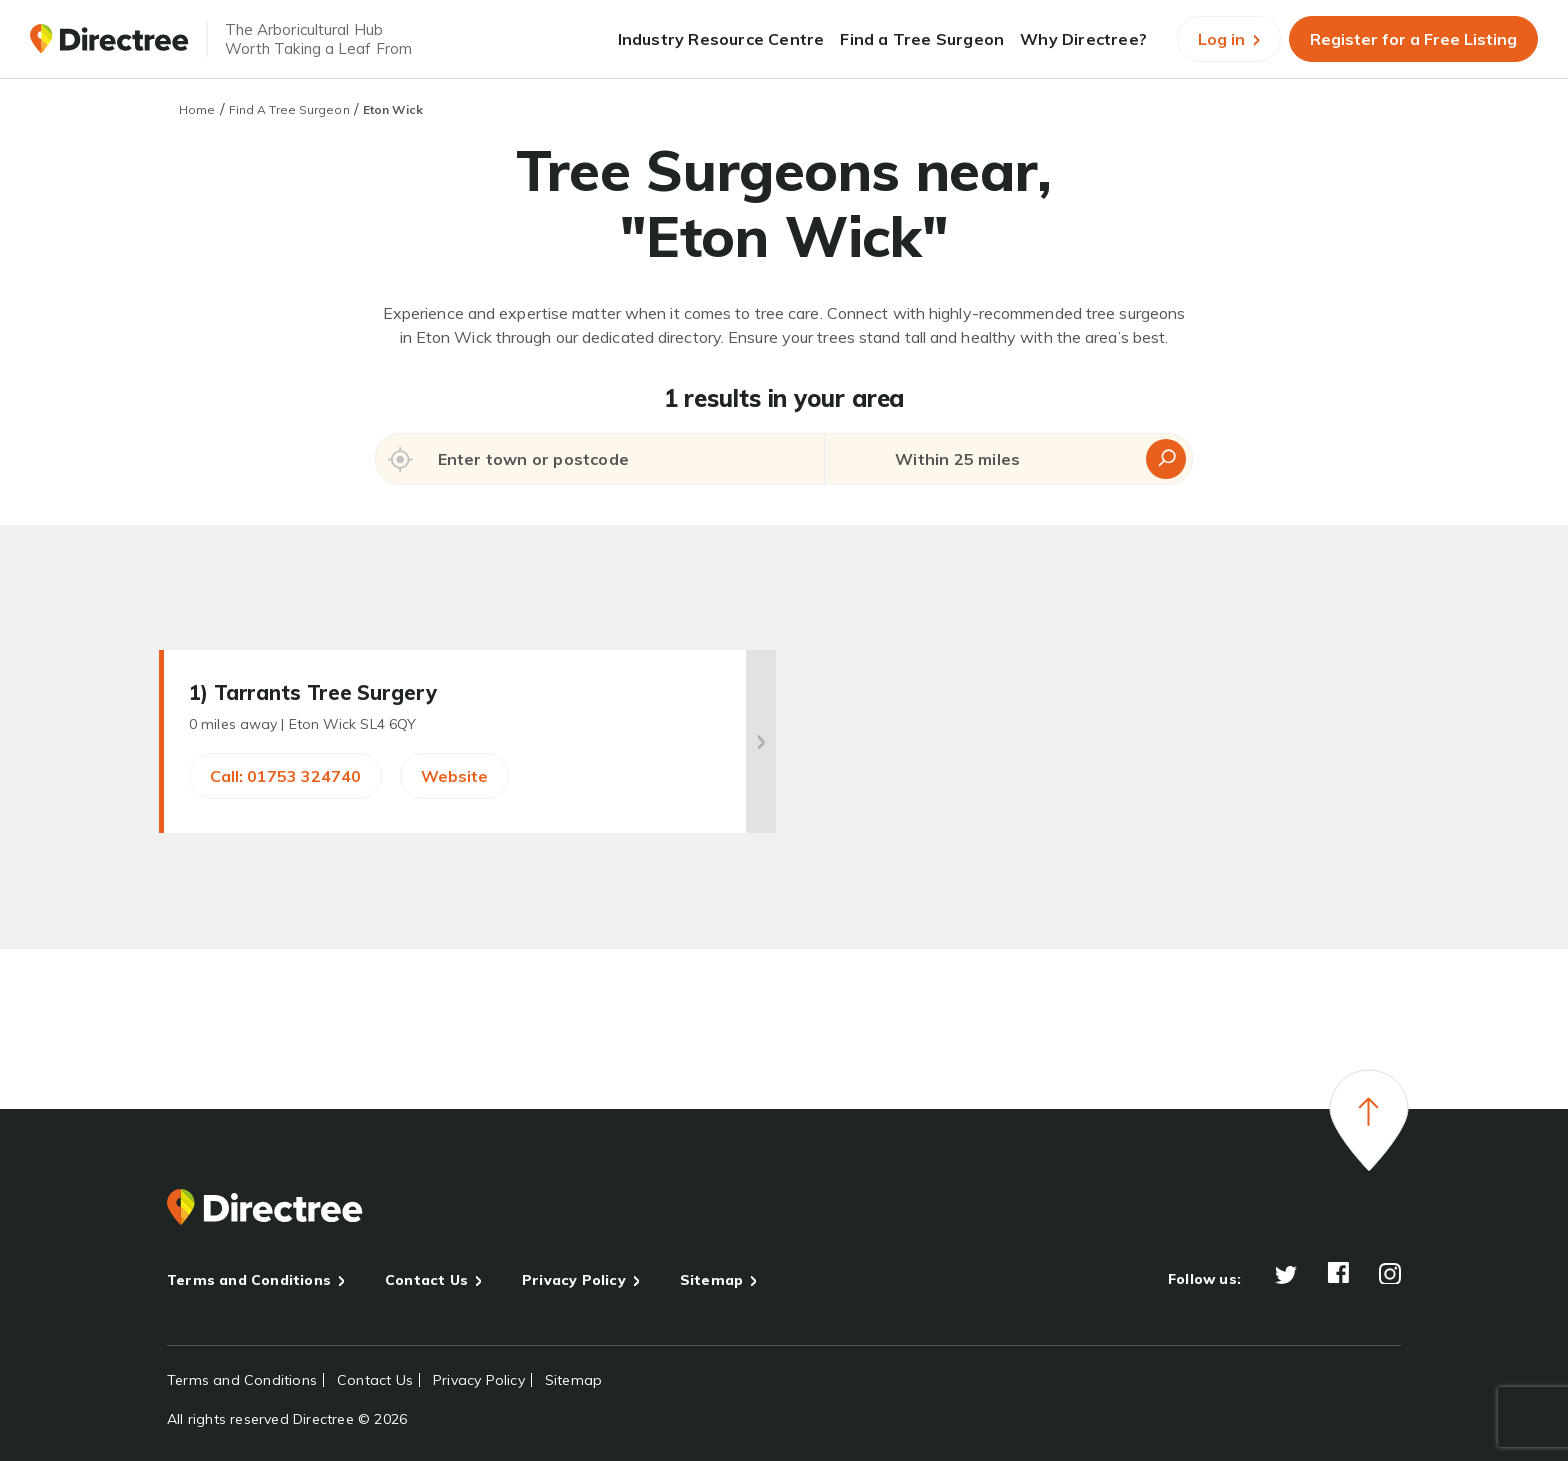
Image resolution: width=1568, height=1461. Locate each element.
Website (454, 776)
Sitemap (711, 1280)
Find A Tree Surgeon (289, 109)
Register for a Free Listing (1413, 39)
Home (197, 109)
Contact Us (426, 1280)
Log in (1229, 39)
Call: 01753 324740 (285, 776)
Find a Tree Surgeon (922, 39)
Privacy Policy (574, 1280)
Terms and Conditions (249, 1280)
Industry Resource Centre (721, 39)
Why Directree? (1083, 39)
